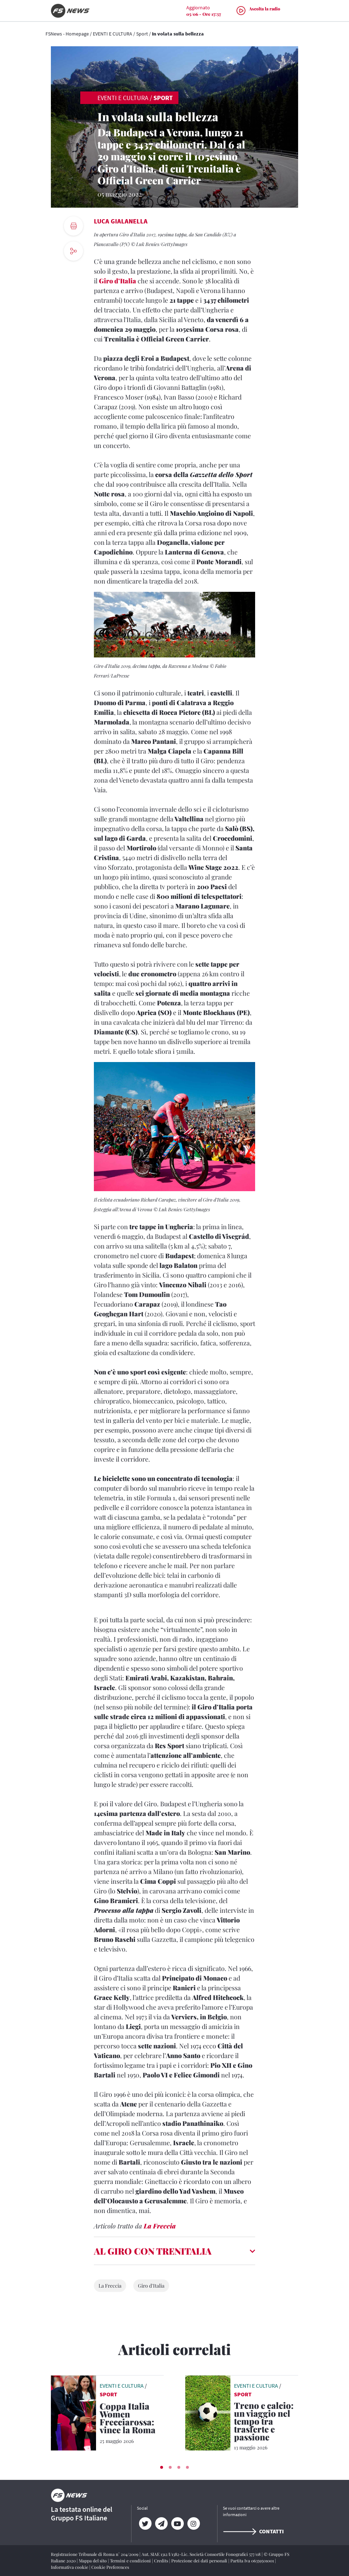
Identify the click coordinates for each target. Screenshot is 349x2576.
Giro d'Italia (151, 2285)
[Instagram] (193, 2523)
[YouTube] (177, 2523)
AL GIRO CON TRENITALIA (152, 2251)
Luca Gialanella (121, 221)
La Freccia (160, 2226)
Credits (161, 2560)
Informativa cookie (70, 2567)
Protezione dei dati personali (199, 2560)
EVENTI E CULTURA (112, 33)
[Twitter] (145, 2523)
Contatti (253, 2531)
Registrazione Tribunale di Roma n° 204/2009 (95, 2554)
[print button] (73, 226)
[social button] (73, 251)
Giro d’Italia (117, 281)
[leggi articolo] (73, 2412)
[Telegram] (161, 2523)
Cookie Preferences (110, 2567)
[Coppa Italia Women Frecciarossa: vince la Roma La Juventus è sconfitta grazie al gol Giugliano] (132, 2419)
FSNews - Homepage (67, 33)
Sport (142, 33)
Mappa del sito (93, 2560)
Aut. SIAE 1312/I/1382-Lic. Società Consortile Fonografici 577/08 (202, 2554)
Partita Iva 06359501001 (252, 2560)
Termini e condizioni (131, 2560)
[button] (161, 2467)
